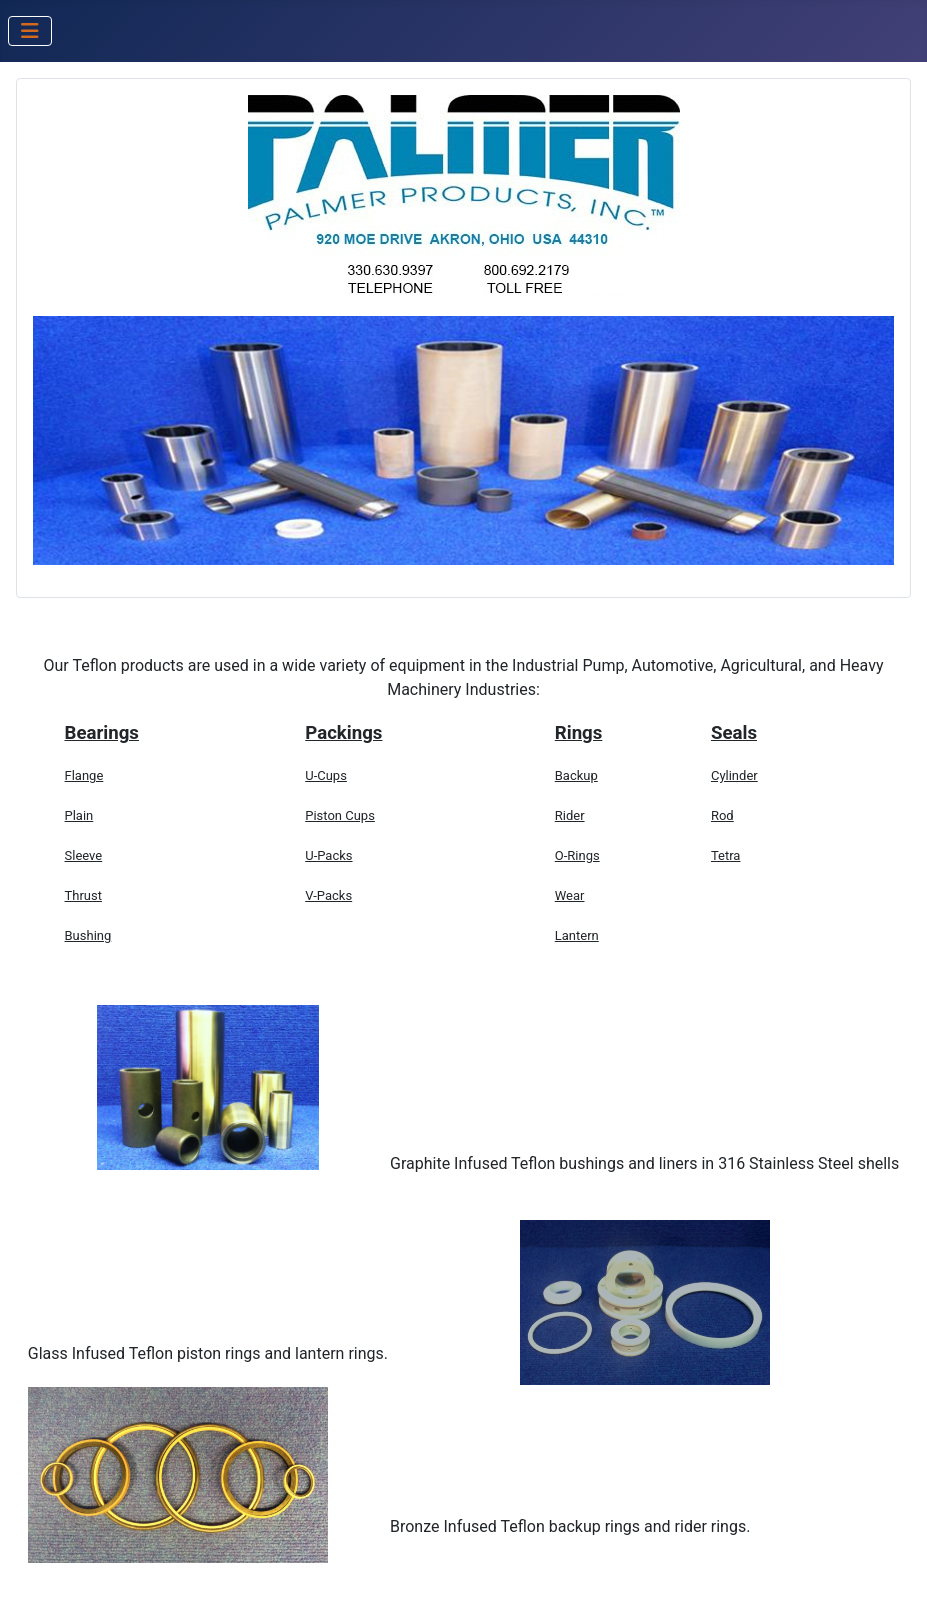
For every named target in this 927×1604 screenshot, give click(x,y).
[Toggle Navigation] (30, 31)
